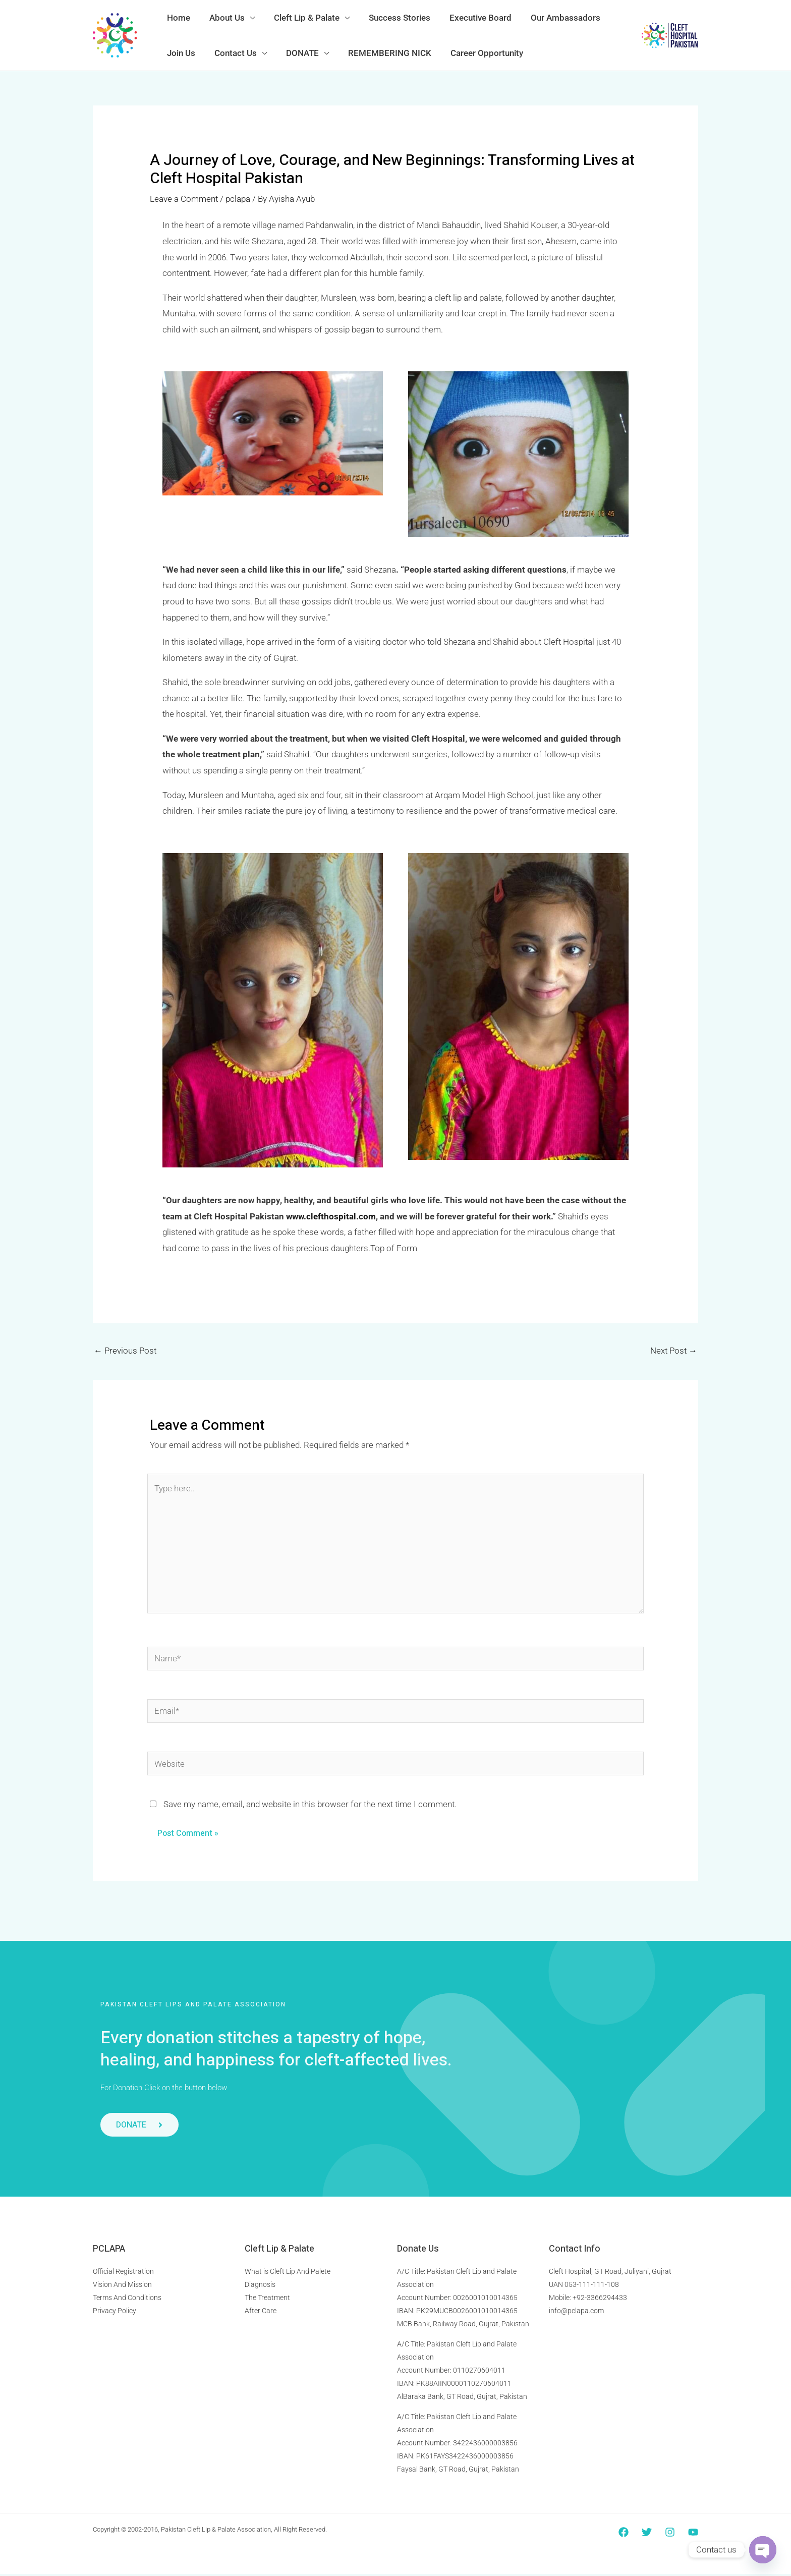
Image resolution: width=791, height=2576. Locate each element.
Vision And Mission (122, 2286)
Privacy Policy (114, 2313)
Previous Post (125, 1351)
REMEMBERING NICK (382, 53)
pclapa (237, 199)
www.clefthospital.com (331, 1216)
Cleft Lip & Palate (301, 18)
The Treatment (267, 2299)
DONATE (297, 53)
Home (177, 18)
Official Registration (123, 2273)
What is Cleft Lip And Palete (287, 2273)
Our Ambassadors (554, 18)
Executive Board (471, 18)
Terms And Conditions (127, 2299)
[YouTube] (693, 2534)
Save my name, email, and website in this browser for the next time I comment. (310, 1806)
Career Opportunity (477, 53)
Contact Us (232, 53)
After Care (260, 2313)
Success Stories (392, 18)
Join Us (180, 53)
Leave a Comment (184, 199)
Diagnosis (260, 2286)
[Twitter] (647, 2534)
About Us (224, 18)
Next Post (673, 1351)
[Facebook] (623, 2534)
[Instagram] (670, 2534)
